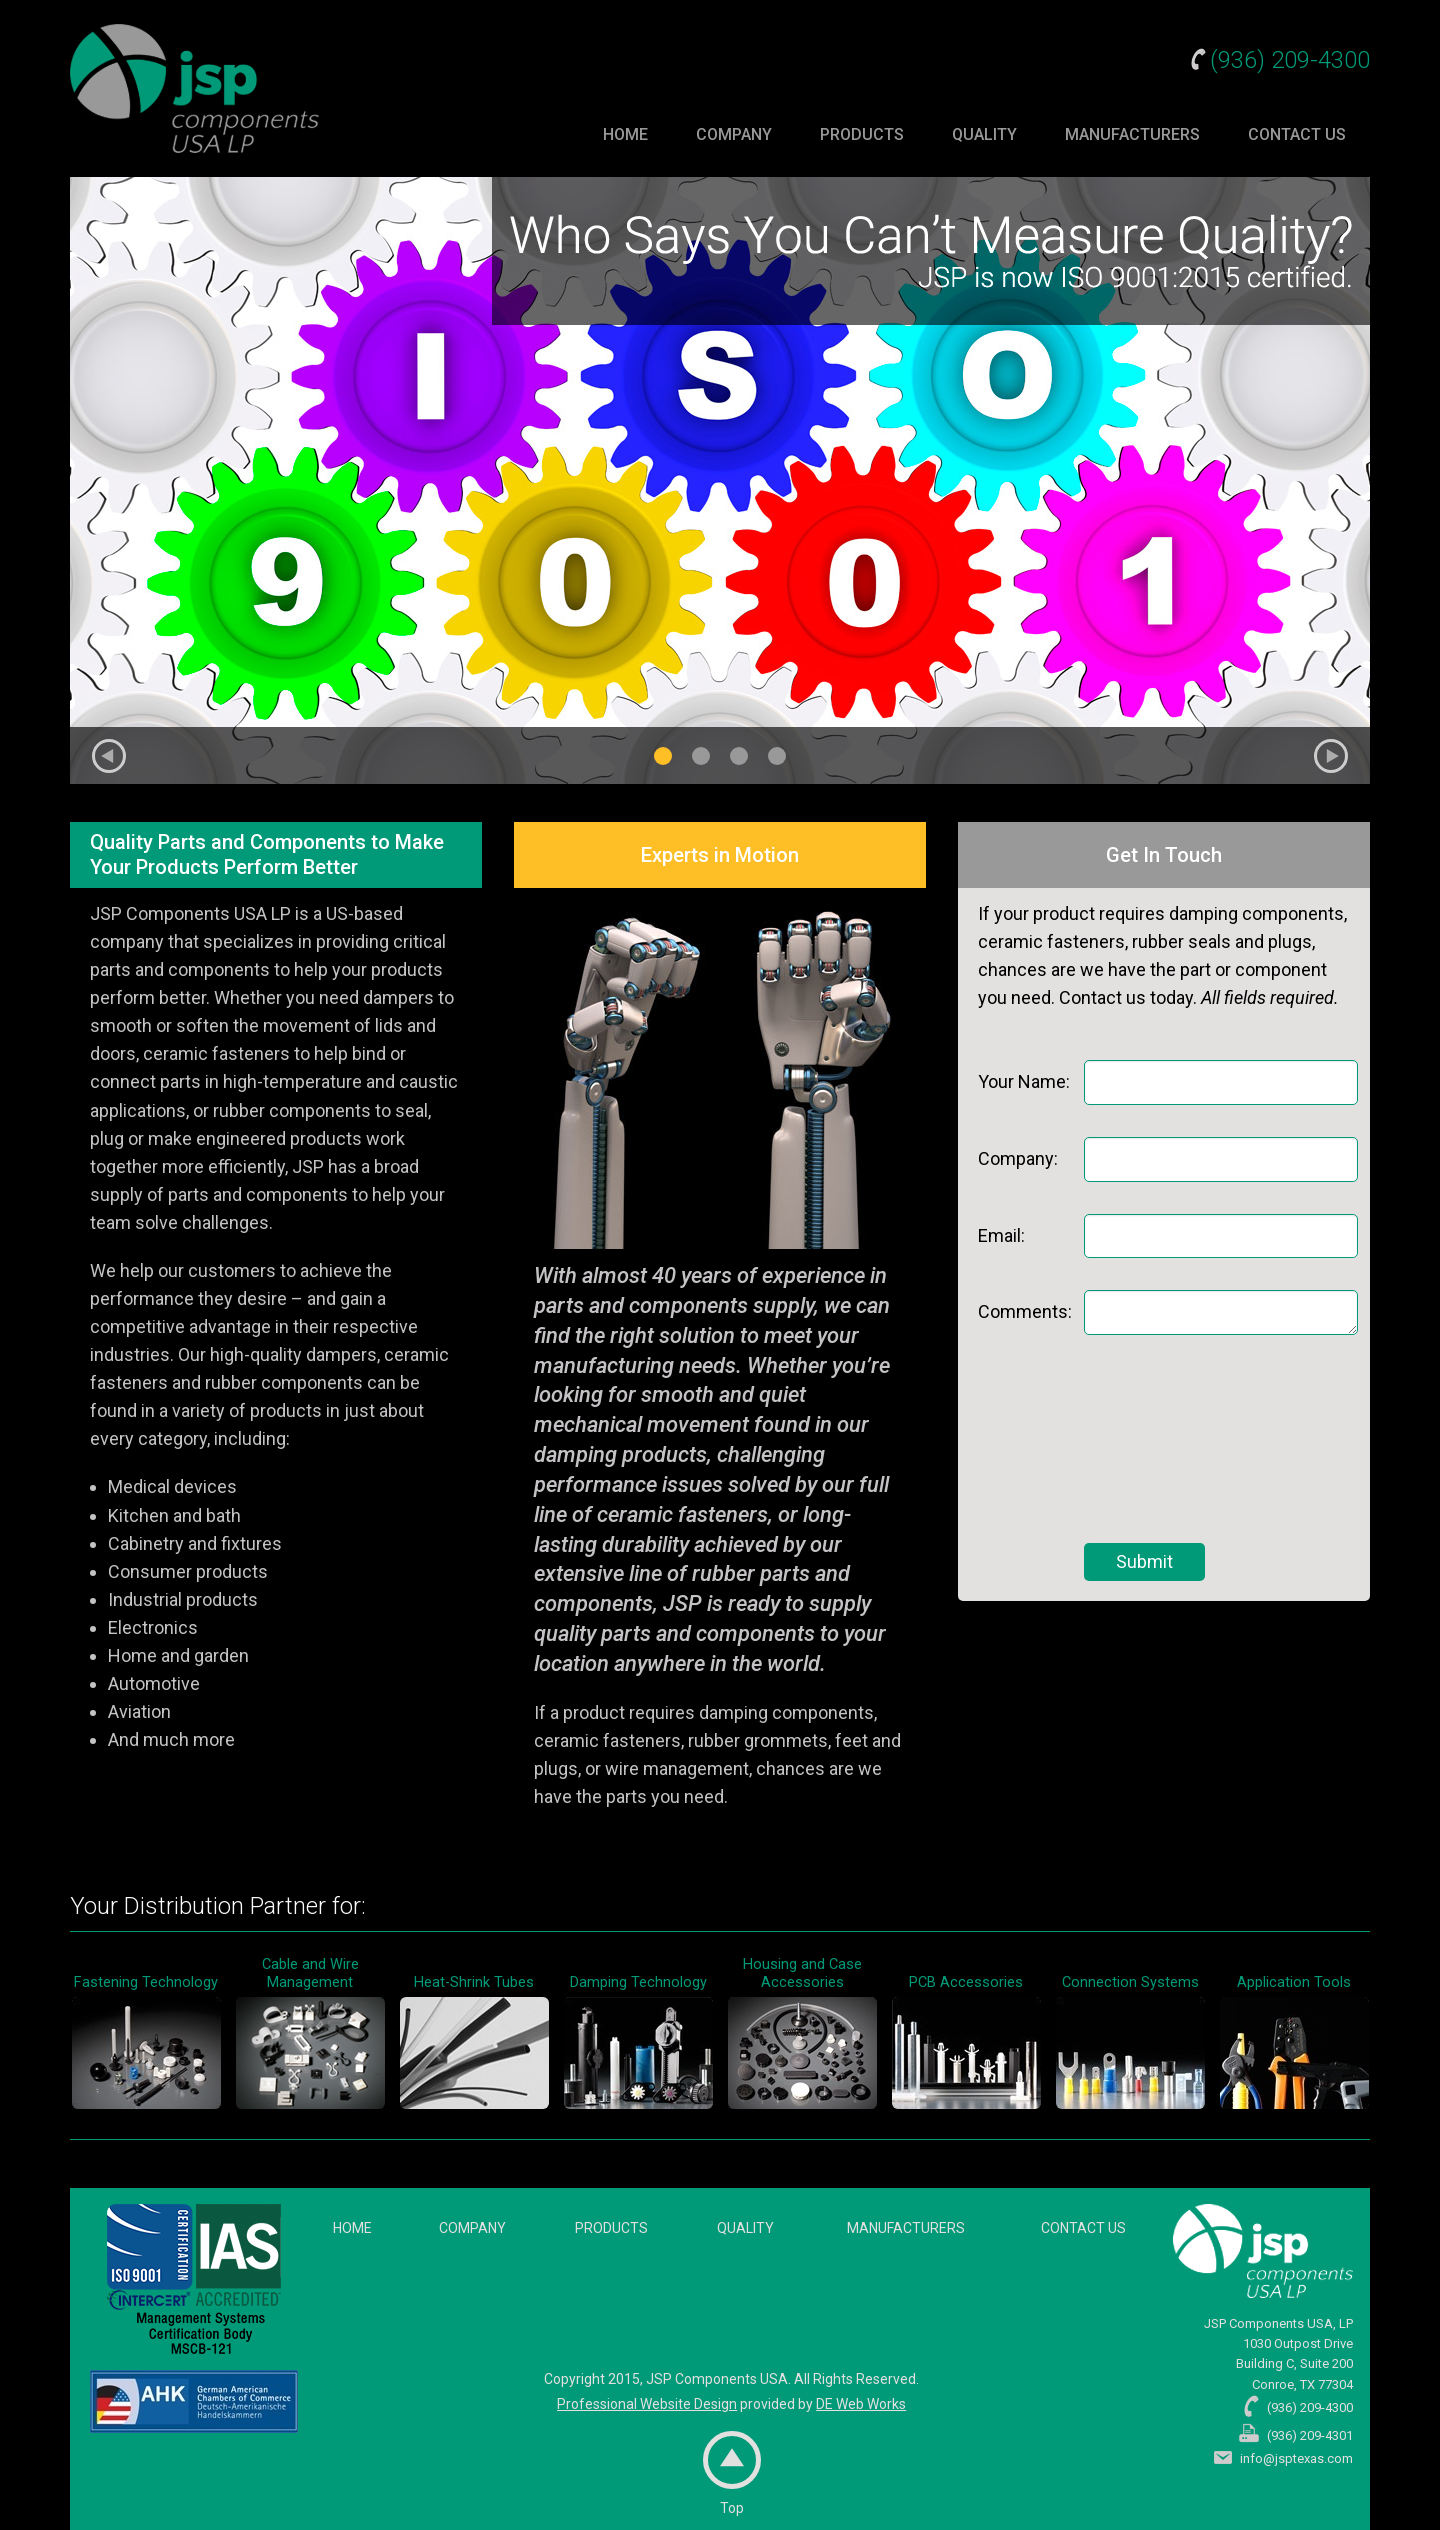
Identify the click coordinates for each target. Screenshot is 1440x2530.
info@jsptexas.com (1296, 2458)
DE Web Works (861, 2404)
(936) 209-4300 (1290, 60)
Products (862, 134)
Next (1331, 756)
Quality (984, 134)
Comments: (1025, 1311)
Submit (1144, 1561)
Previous (109, 756)
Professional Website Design (647, 2404)
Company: (1018, 1158)
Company (734, 134)
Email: (1001, 1235)
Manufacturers (1132, 134)
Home (625, 134)
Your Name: (1024, 1081)
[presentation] (1166, 1439)
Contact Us (1297, 134)
